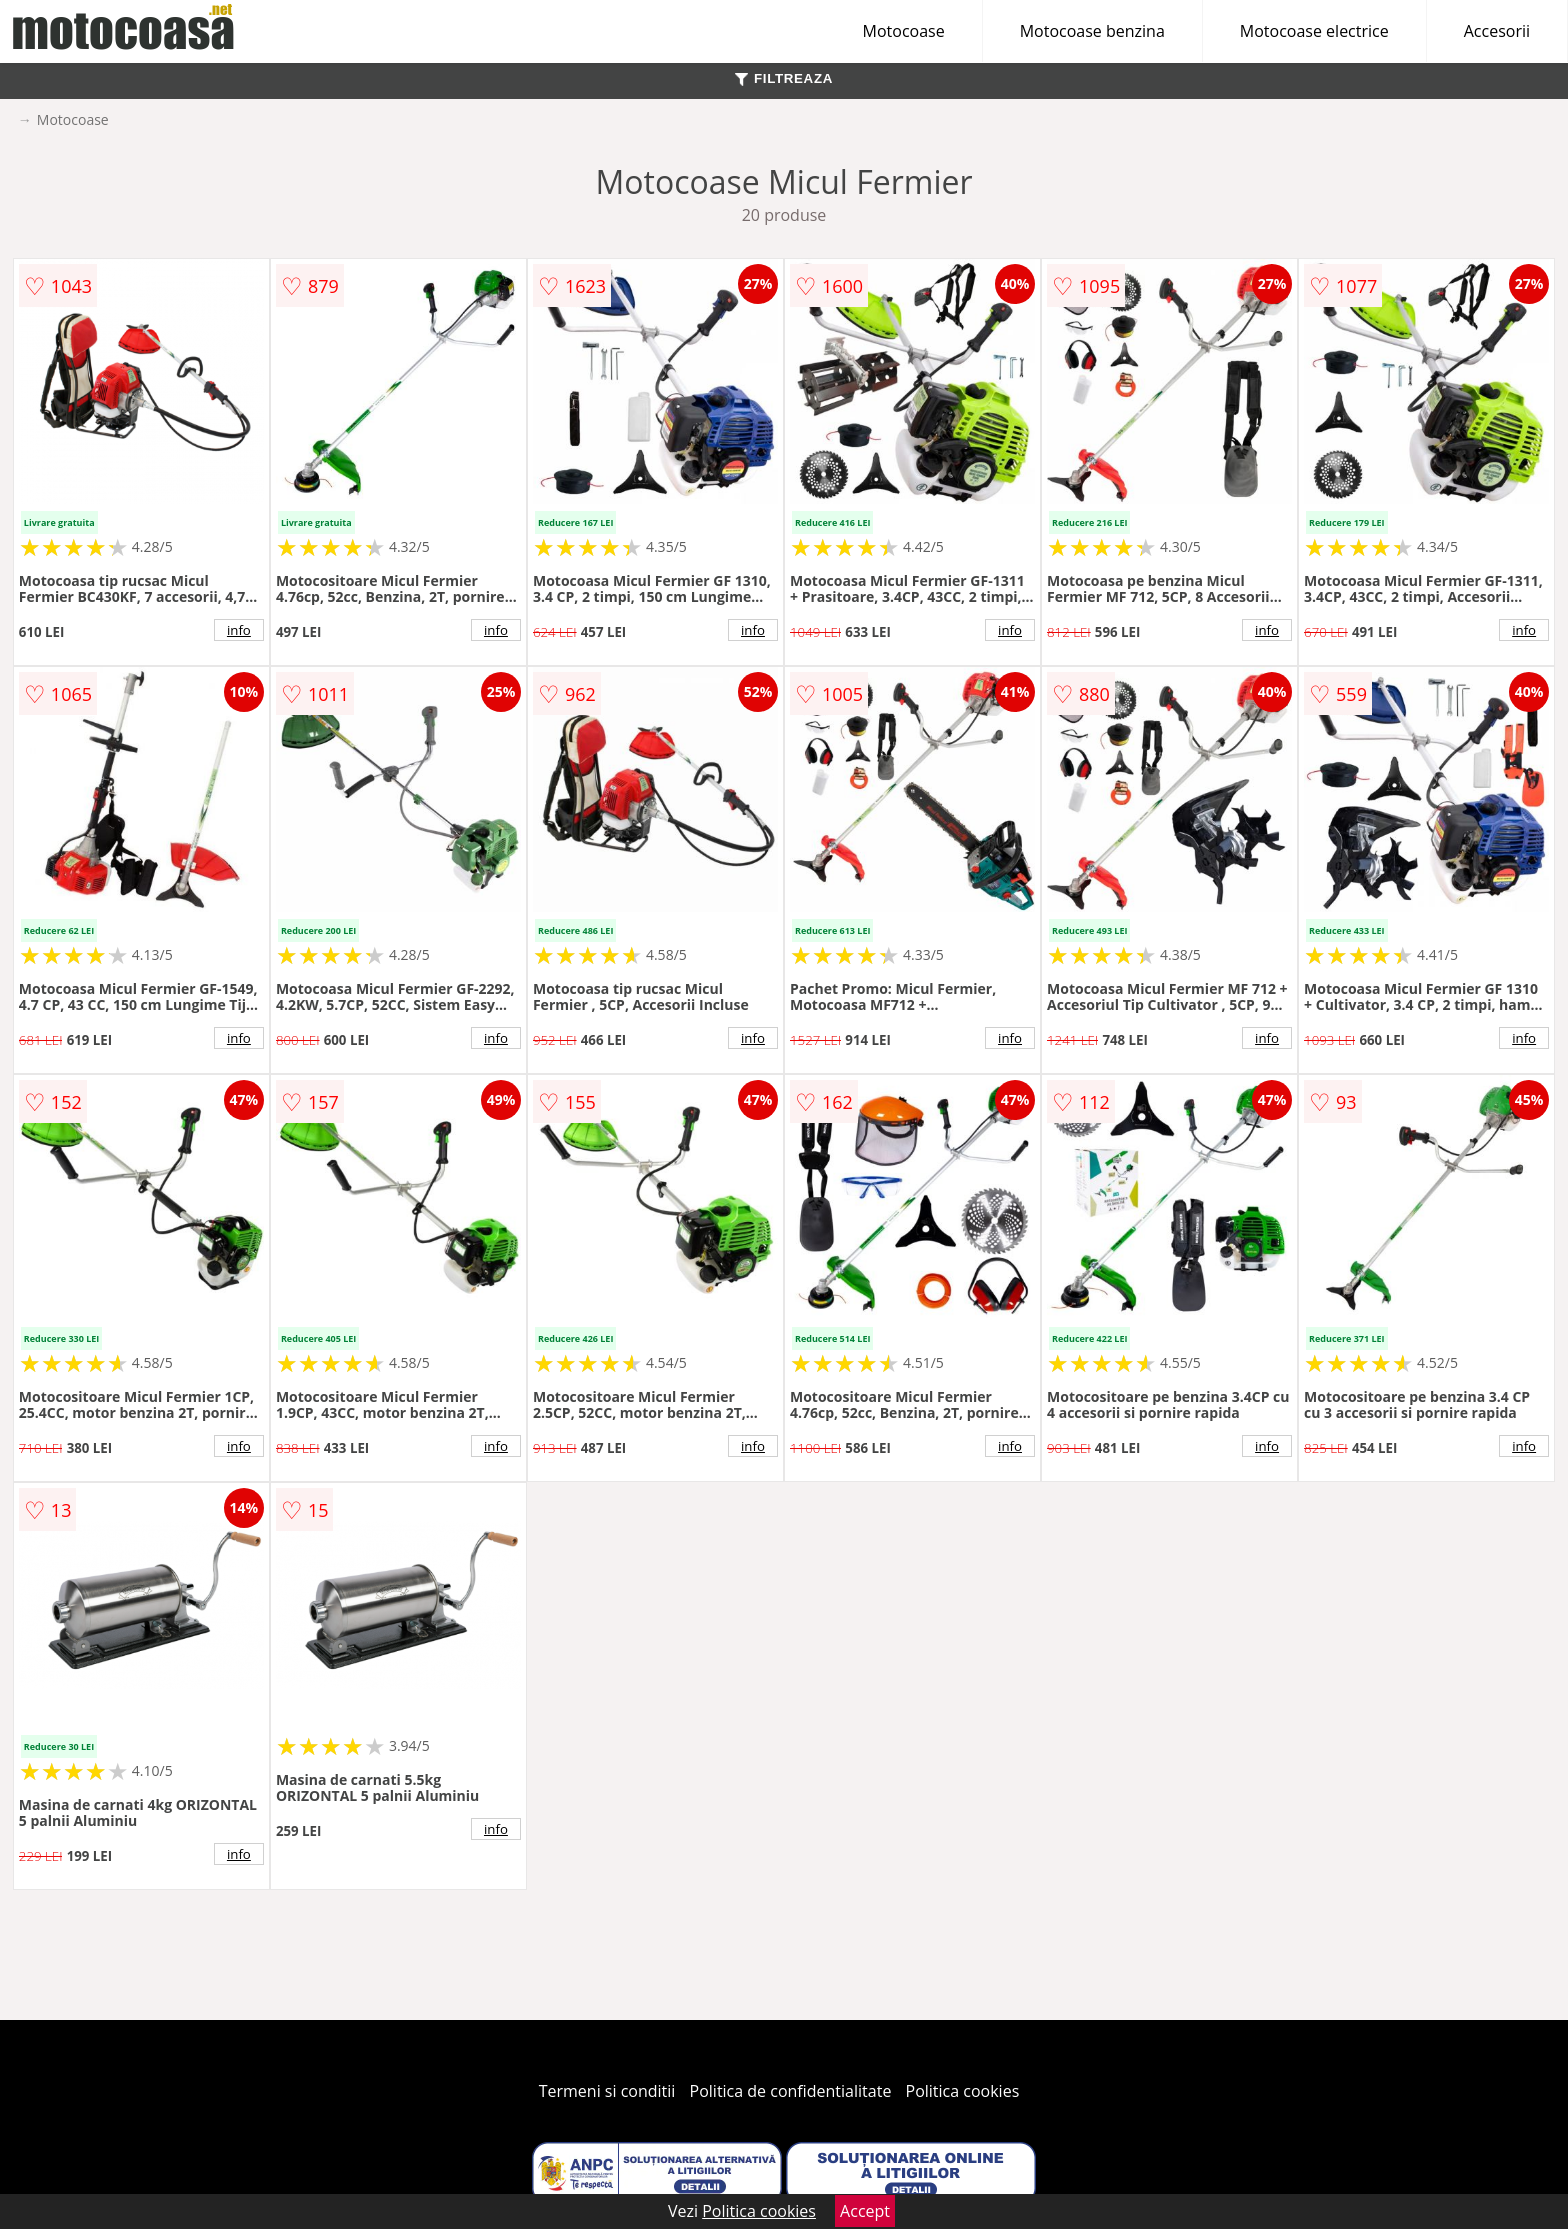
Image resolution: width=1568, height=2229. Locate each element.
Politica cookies (963, 2091)
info (239, 630)
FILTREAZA (784, 78)
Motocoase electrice (1314, 31)
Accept (865, 2211)
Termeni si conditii (607, 2091)
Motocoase (904, 31)
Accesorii (1497, 31)
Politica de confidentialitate (791, 2091)
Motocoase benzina (1092, 31)
